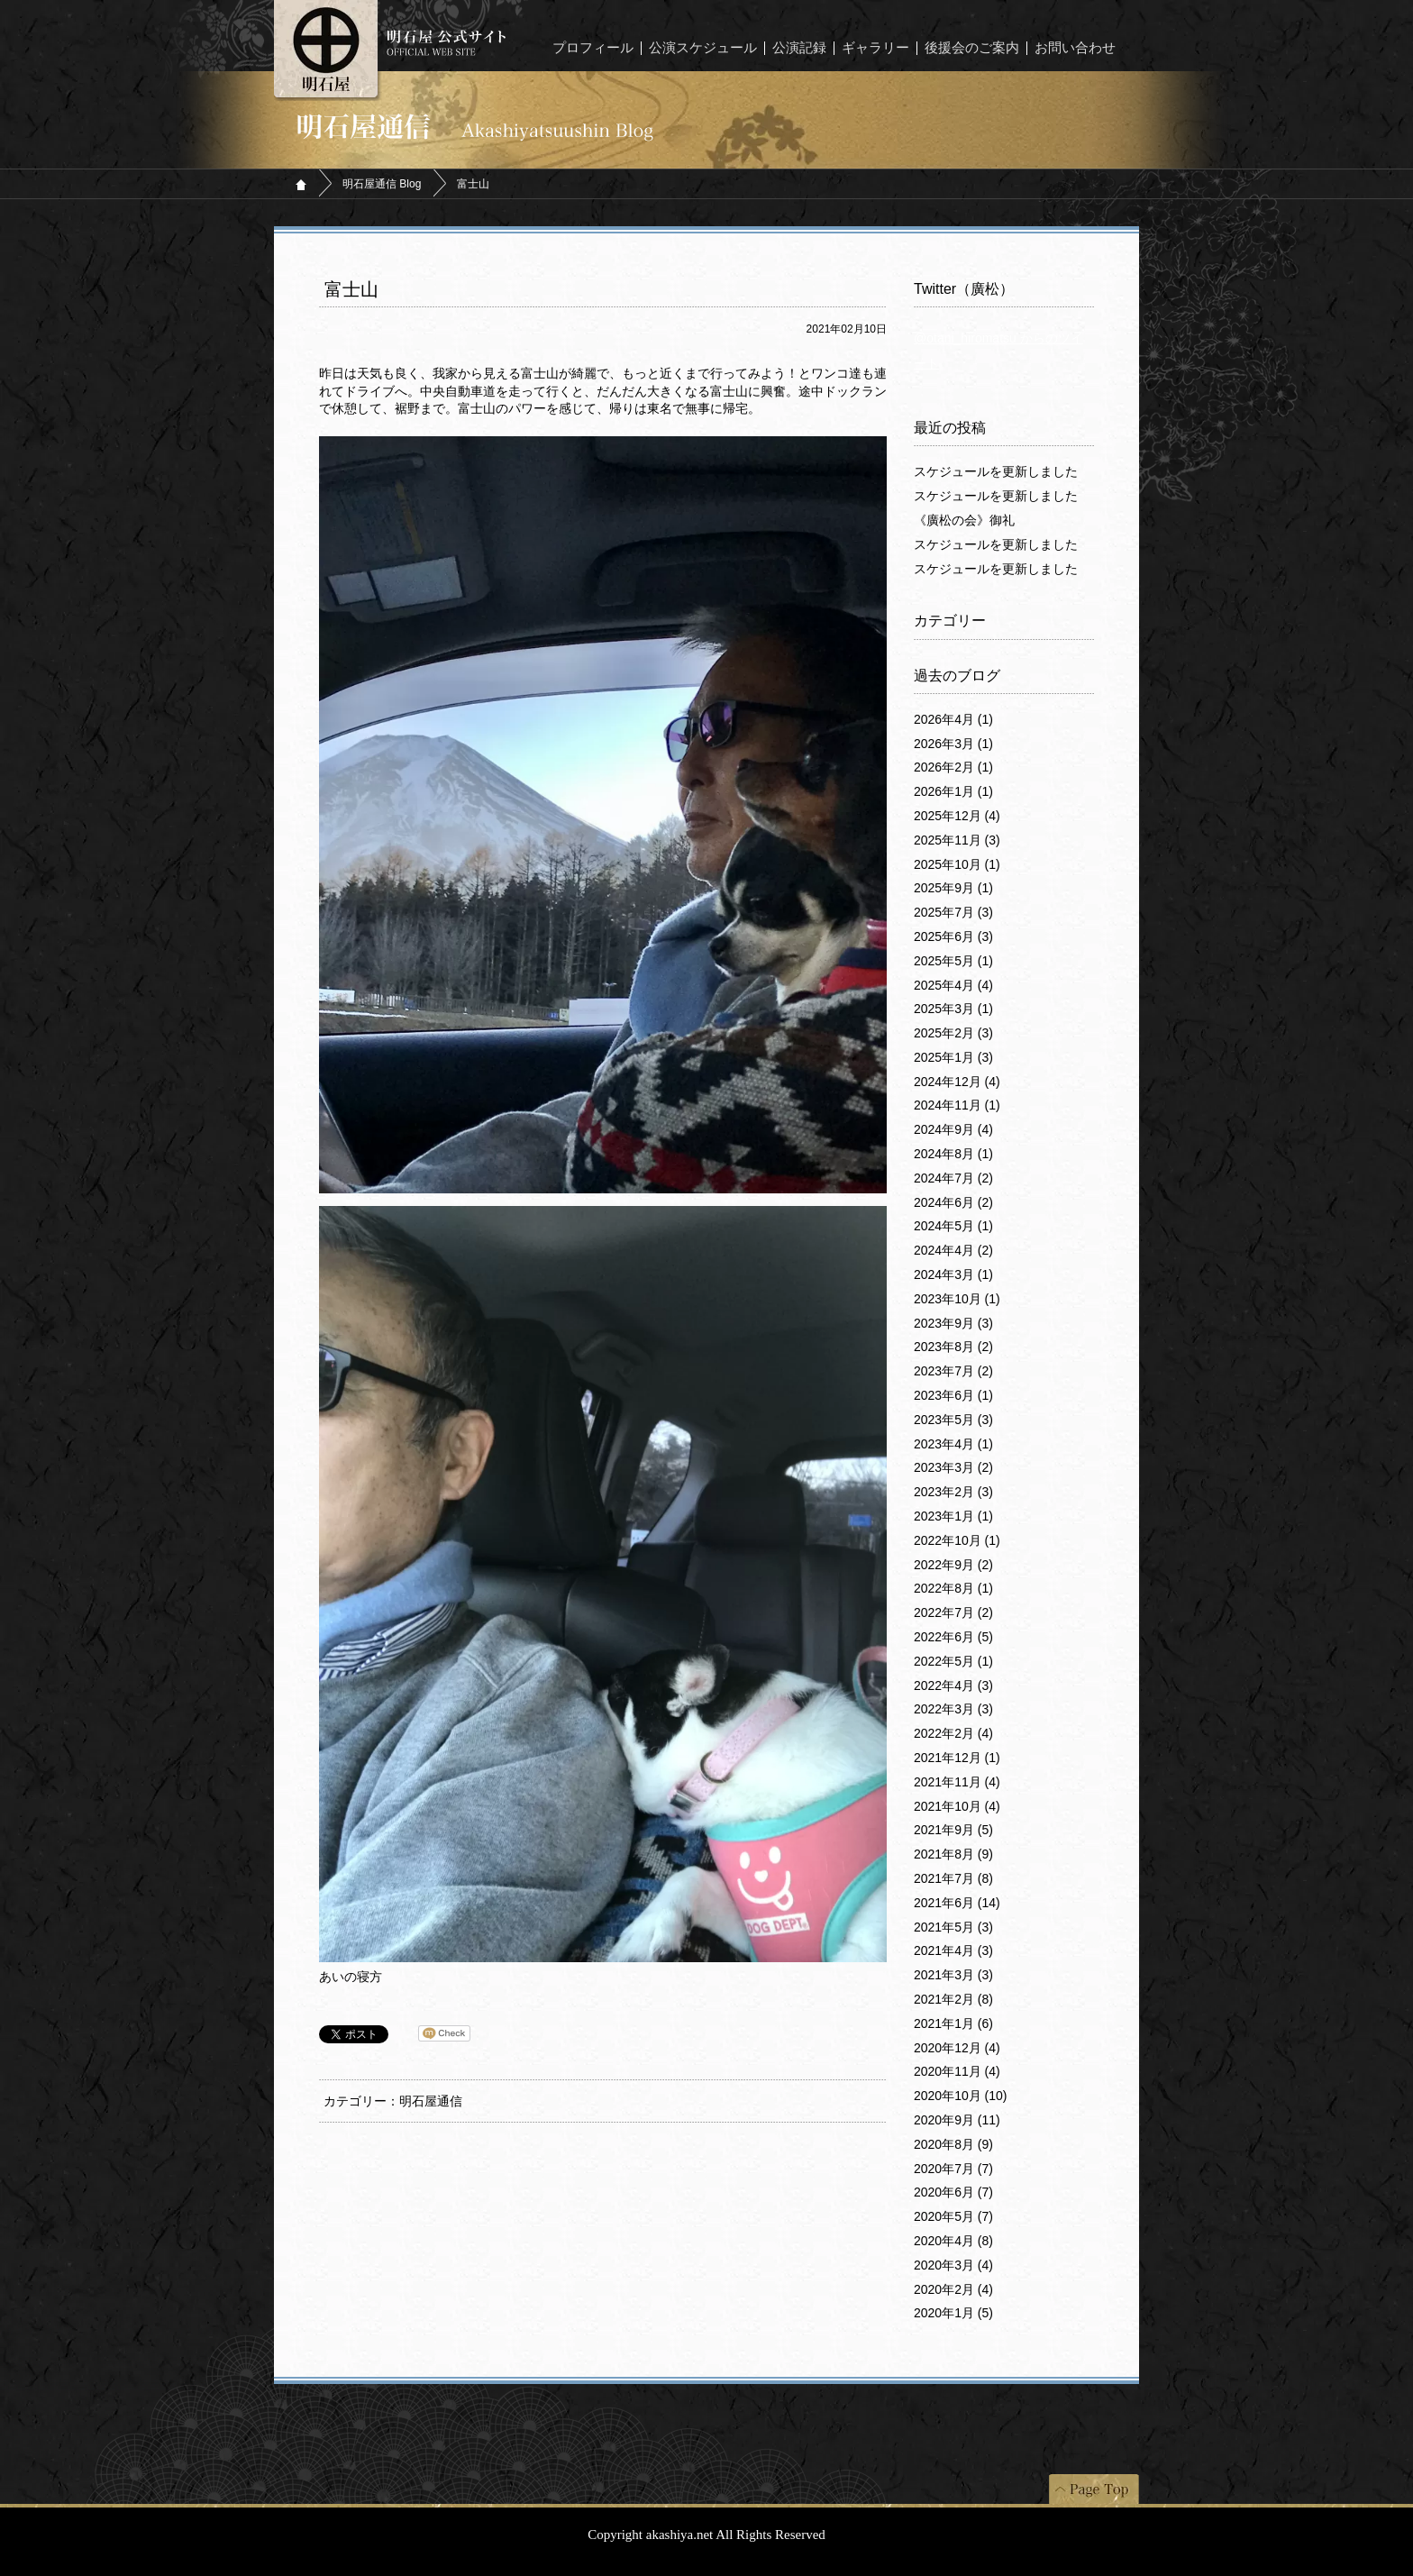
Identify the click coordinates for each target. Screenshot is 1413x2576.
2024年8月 (953, 1153)
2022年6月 (953, 1637)
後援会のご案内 (972, 48)
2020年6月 (953, 2192)
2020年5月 (953, 2216)
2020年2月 (953, 2289)
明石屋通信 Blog (381, 184)
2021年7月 (953, 1878)
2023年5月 (953, 1419)
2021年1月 (953, 2023)
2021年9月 (953, 1829)
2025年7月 (953, 912)
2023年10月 (957, 1299)
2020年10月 (960, 2095)
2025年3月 (953, 1008)
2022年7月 (953, 1612)
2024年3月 (953, 1274)
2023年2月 (953, 1491)
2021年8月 (953, 1854)
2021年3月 (953, 1975)
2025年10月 (957, 864)
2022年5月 (953, 1661)
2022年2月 (953, 1733)
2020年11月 (957, 2071)
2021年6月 (957, 1902)
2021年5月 (953, 1927)
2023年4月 (953, 1444)
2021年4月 (953, 1950)
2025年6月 (953, 936)
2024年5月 (953, 1226)
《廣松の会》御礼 (964, 520)
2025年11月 (957, 840)
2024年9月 (953, 1129)
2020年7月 (953, 2168)
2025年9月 (953, 888)
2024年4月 (953, 1250)
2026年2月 (953, 767)
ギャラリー (875, 48)
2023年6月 (953, 1395)
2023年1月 (953, 1516)
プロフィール (593, 48)
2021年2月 (953, 1999)
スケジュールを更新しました (996, 471)
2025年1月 (953, 1057)
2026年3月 (953, 743)
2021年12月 (957, 1757)
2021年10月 (957, 1806)
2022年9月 (953, 1564)
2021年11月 (957, 1782)
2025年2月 (953, 1033)
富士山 (351, 289)
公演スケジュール (703, 48)
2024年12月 (957, 1081)
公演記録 (799, 48)
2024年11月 (957, 1105)
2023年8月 (953, 1346)
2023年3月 (953, 1467)
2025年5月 (953, 961)
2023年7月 (953, 1371)
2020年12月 (957, 2048)
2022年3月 (953, 1709)
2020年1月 (953, 2313)
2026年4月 (953, 719)
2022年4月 (953, 1685)
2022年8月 (953, 1588)
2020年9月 (957, 2120)
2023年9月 (953, 1323)
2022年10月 (957, 1540)
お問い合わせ (1075, 48)
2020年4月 (953, 2240)
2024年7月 (953, 1178)
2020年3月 (953, 2265)
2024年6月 (953, 1202)
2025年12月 (957, 815)
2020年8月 (953, 2144)
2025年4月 (953, 985)
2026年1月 (953, 791)
